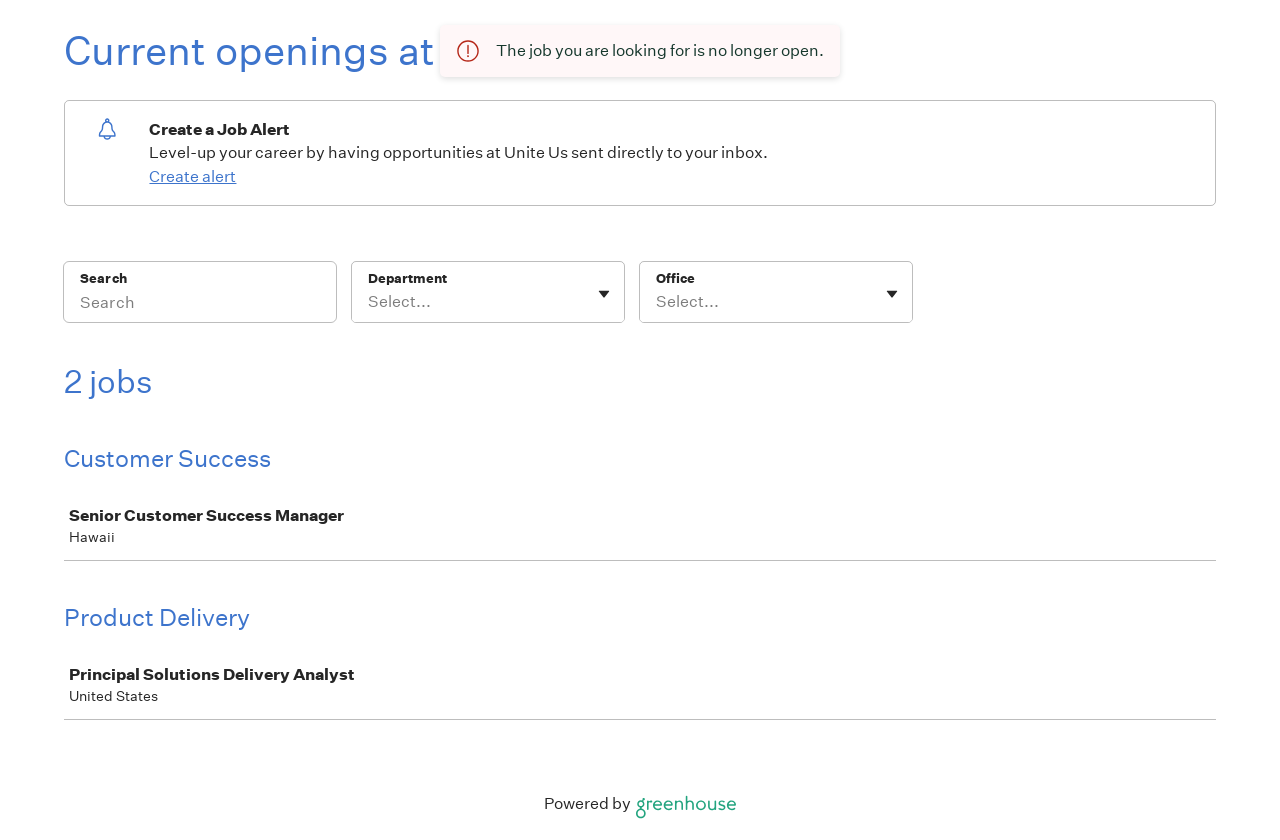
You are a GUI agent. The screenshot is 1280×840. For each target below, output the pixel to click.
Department (407, 278)
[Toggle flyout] (604, 294)
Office (675, 278)
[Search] (200, 305)
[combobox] (369, 302)
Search (103, 278)
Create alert (192, 176)
